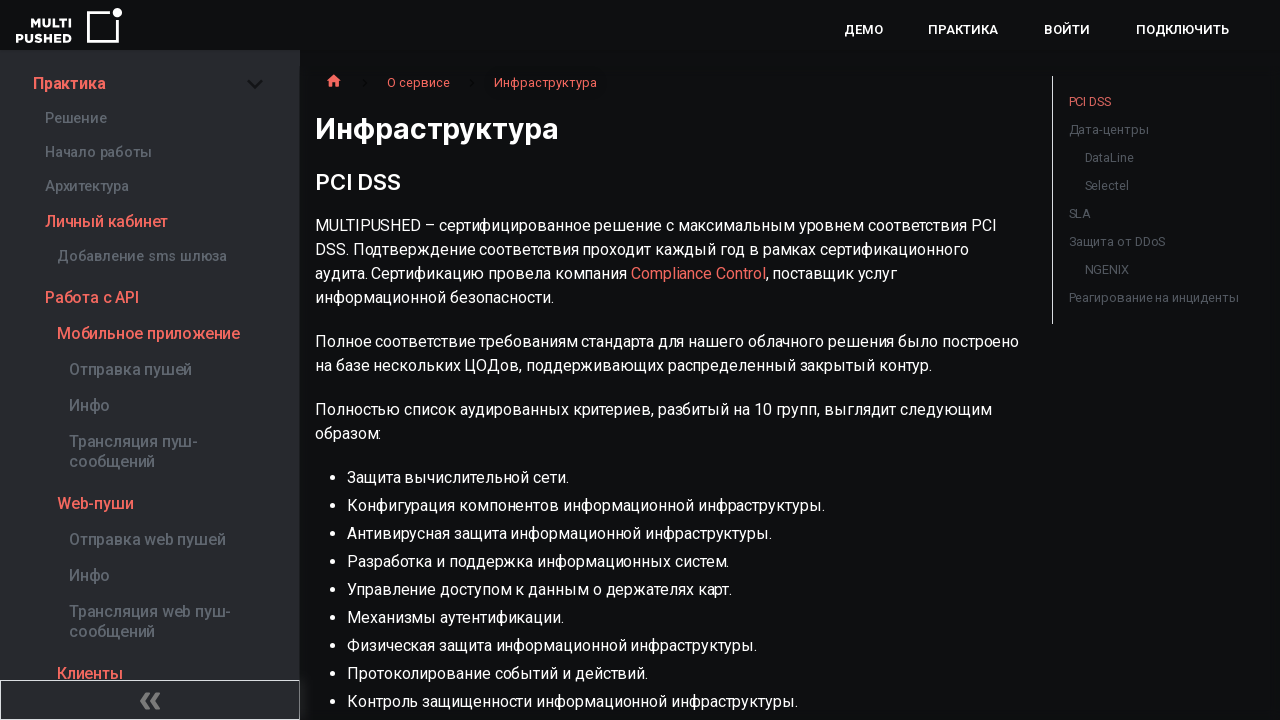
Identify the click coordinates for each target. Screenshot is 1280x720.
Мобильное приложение (148, 333)
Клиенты (90, 673)
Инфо (89, 405)
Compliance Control (698, 273)
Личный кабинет (106, 221)
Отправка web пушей (147, 539)
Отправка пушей (130, 369)
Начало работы (98, 152)
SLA (1080, 213)
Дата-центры (1109, 129)
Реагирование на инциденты (1154, 297)
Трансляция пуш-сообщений (133, 451)
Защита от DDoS (1117, 241)
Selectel (1107, 185)
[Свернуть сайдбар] (150, 700)
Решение (76, 118)
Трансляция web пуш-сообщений (150, 621)
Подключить (1182, 29)
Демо (863, 29)
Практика (962, 29)
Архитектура (87, 186)
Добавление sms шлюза (142, 256)
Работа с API (92, 297)
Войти (1067, 29)
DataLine (1109, 157)
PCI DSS (1090, 101)
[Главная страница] (334, 83)
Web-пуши (95, 503)
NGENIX (1107, 269)
